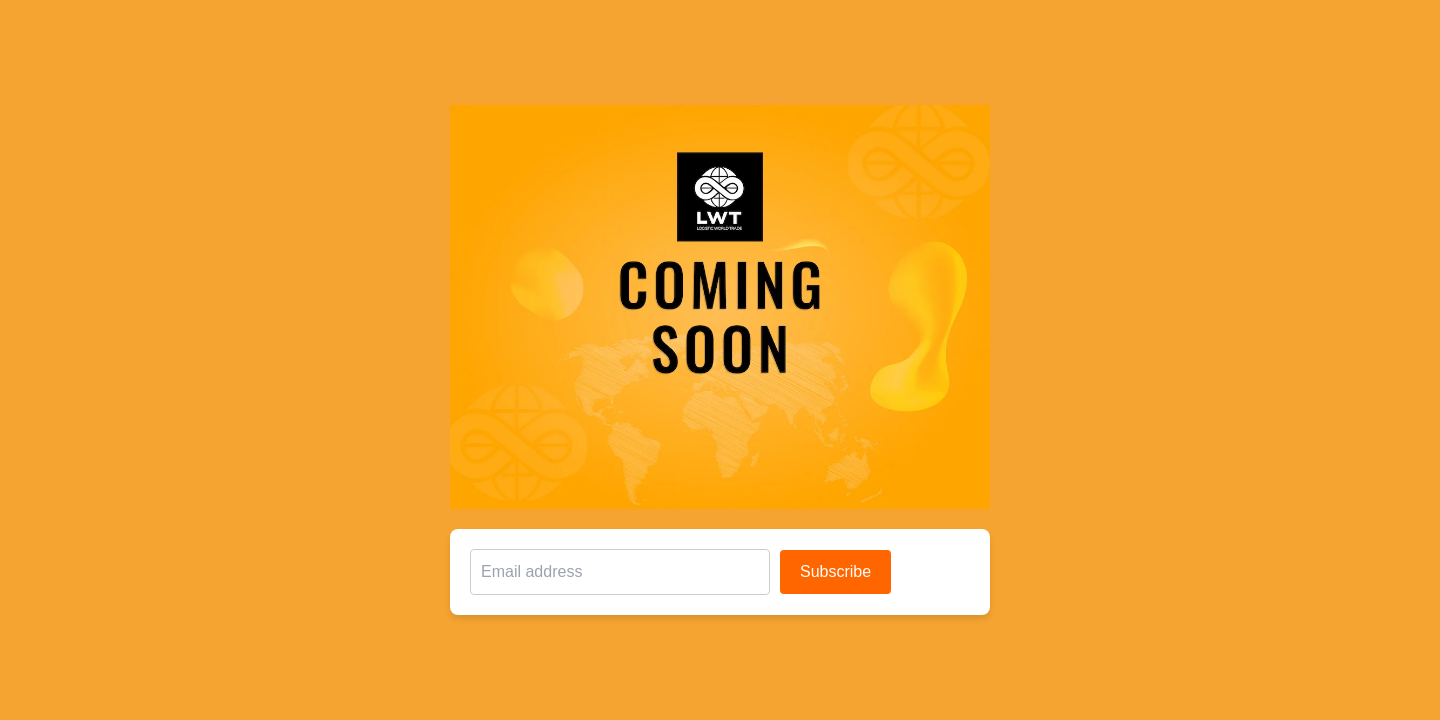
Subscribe (835, 571)
